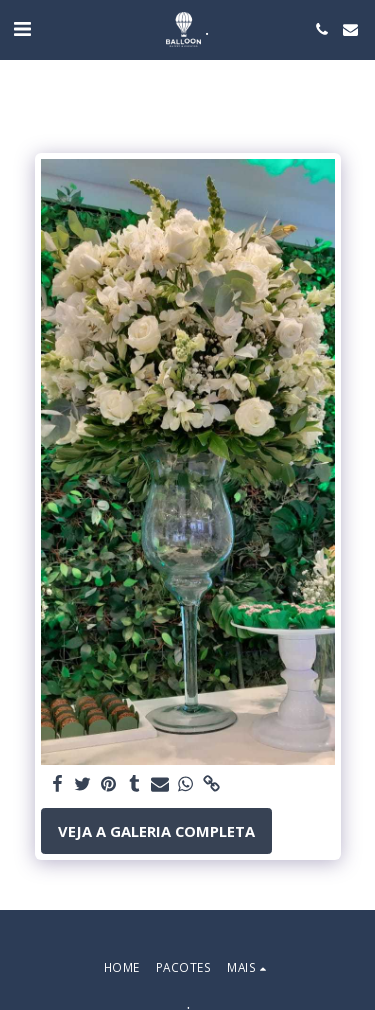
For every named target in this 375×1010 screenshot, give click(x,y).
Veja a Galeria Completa (156, 831)
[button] (22, 28)
